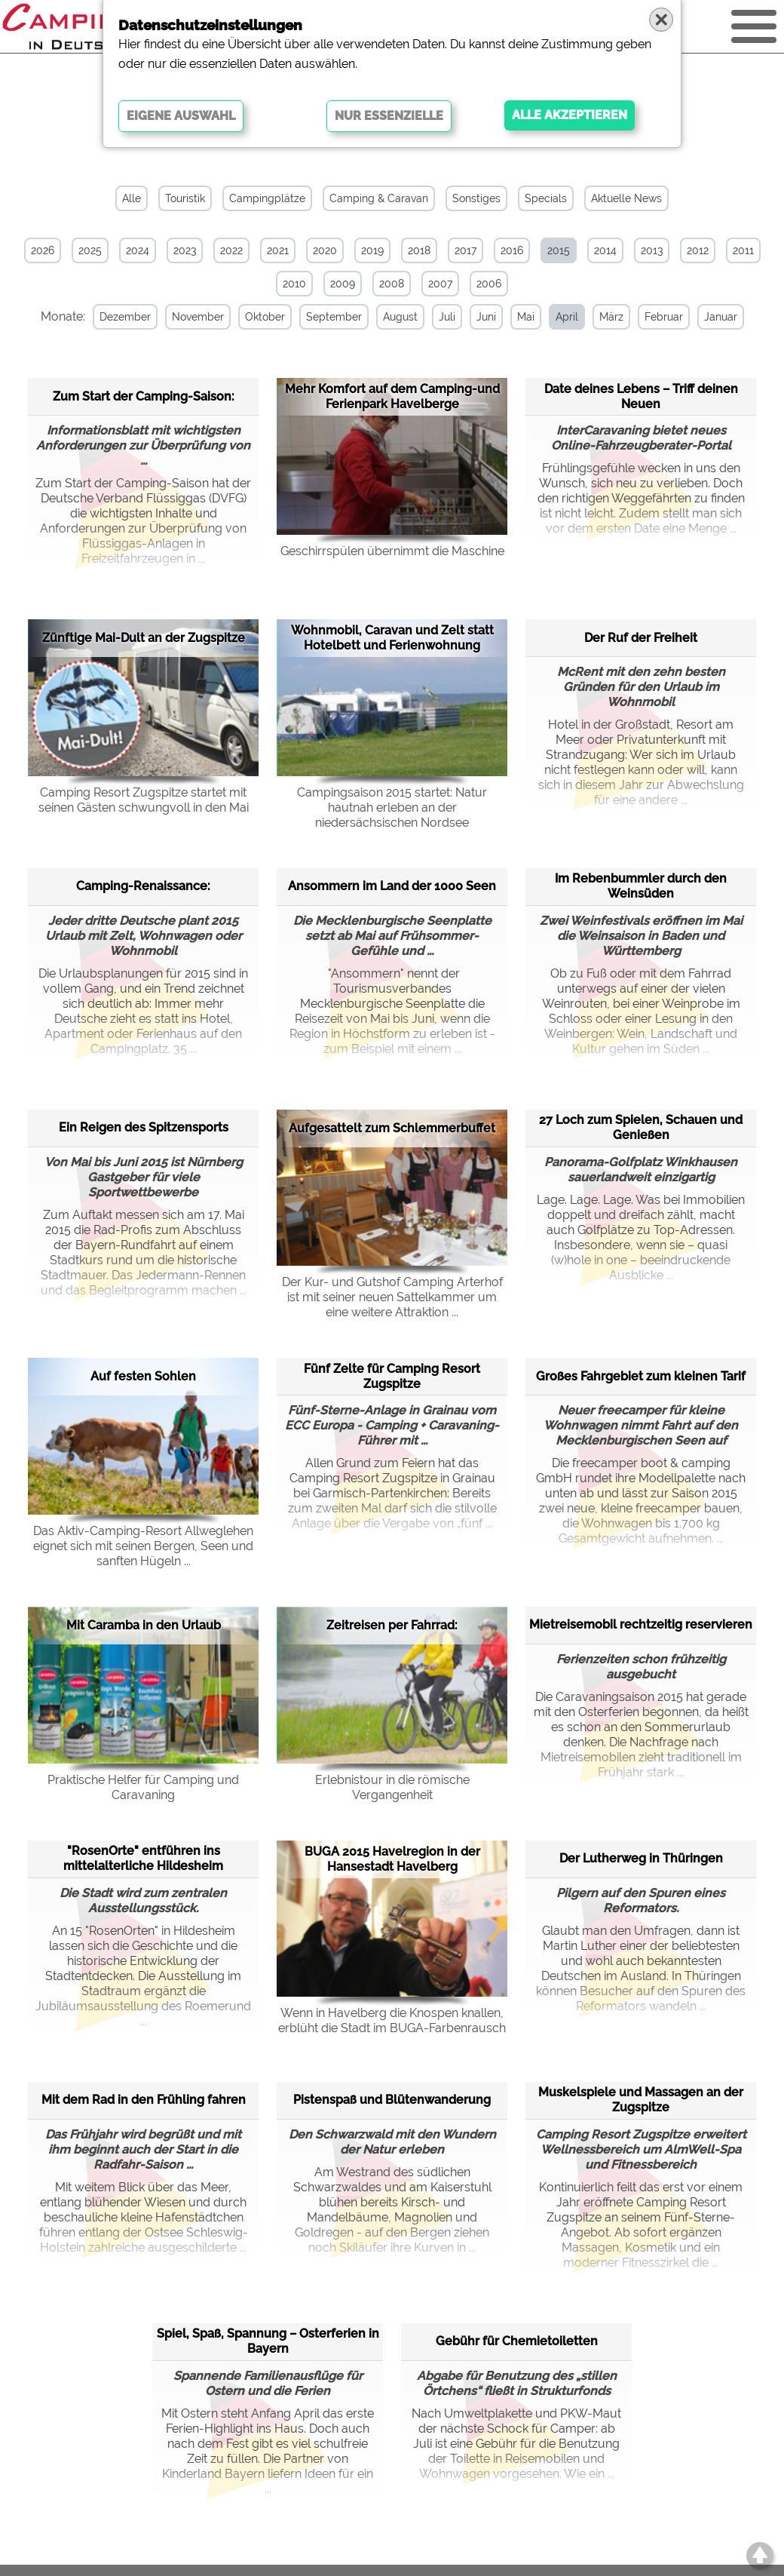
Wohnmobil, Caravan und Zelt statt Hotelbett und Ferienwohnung (392, 637)
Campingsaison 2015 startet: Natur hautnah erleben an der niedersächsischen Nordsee (392, 806)
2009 (342, 284)
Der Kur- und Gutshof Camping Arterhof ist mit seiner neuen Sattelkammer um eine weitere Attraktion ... (392, 1297)
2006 (488, 284)
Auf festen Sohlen (143, 1376)
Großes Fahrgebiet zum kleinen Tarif (641, 1376)
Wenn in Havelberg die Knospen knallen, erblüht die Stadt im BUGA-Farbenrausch (392, 2020)
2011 (743, 250)
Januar (718, 317)
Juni (484, 317)
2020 (325, 250)
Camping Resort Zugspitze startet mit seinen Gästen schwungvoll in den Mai (143, 799)
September (332, 317)
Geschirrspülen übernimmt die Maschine (392, 550)
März (609, 317)
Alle (131, 198)
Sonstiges (476, 198)
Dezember (123, 317)
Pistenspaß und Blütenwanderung (392, 2099)
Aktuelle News (626, 198)
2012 (698, 250)
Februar (661, 317)
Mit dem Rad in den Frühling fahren (143, 2099)
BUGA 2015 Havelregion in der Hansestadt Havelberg (392, 1858)
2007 (440, 284)
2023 (184, 250)
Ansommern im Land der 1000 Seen (392, 886)
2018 (419, 250)
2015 (558, 250)
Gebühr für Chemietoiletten (517, 2341)
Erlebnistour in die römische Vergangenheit (392, 1786)
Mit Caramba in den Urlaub (143, 1625)
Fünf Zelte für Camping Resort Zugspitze (392, 1376)
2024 (137, 250)
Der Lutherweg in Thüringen (641, 1858)
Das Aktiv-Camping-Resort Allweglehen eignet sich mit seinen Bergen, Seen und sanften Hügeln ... (143, 1546)
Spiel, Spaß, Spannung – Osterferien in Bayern (268, 2341)
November (196, 317)
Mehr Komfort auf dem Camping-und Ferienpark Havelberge (392, 396)
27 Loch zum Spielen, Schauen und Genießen (641, 1127)
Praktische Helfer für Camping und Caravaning (143, 1786)
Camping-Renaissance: (143, 886)
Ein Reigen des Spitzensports (143, 1127)
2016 (512, 250)
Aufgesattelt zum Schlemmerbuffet (392, 1127)
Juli (444, 317)
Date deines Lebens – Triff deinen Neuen (641, 395)
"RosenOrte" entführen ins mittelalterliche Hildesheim (143, 1858)
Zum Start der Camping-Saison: (143, 395)
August (398, 317)
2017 (465, 250)
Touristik (185, 198)
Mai (523, 317)
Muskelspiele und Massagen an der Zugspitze (640, 2099)
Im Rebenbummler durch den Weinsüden (641, 886)
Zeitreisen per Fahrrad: (392, 1625)
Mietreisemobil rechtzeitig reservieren (640, 1624)
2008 (391, 284)
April (564, 317)
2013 (652, 250)
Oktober (263, 317)
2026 (42, 250)
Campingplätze (267, 198)
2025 (90, 250)
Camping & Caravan (378, 198)
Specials (546, 198)
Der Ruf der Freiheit (640, 637)
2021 (278, 250)
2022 (231, 250)
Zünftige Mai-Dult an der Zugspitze (143, 638)
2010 (294, 284)
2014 (605, 250)
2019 (372, 250)
